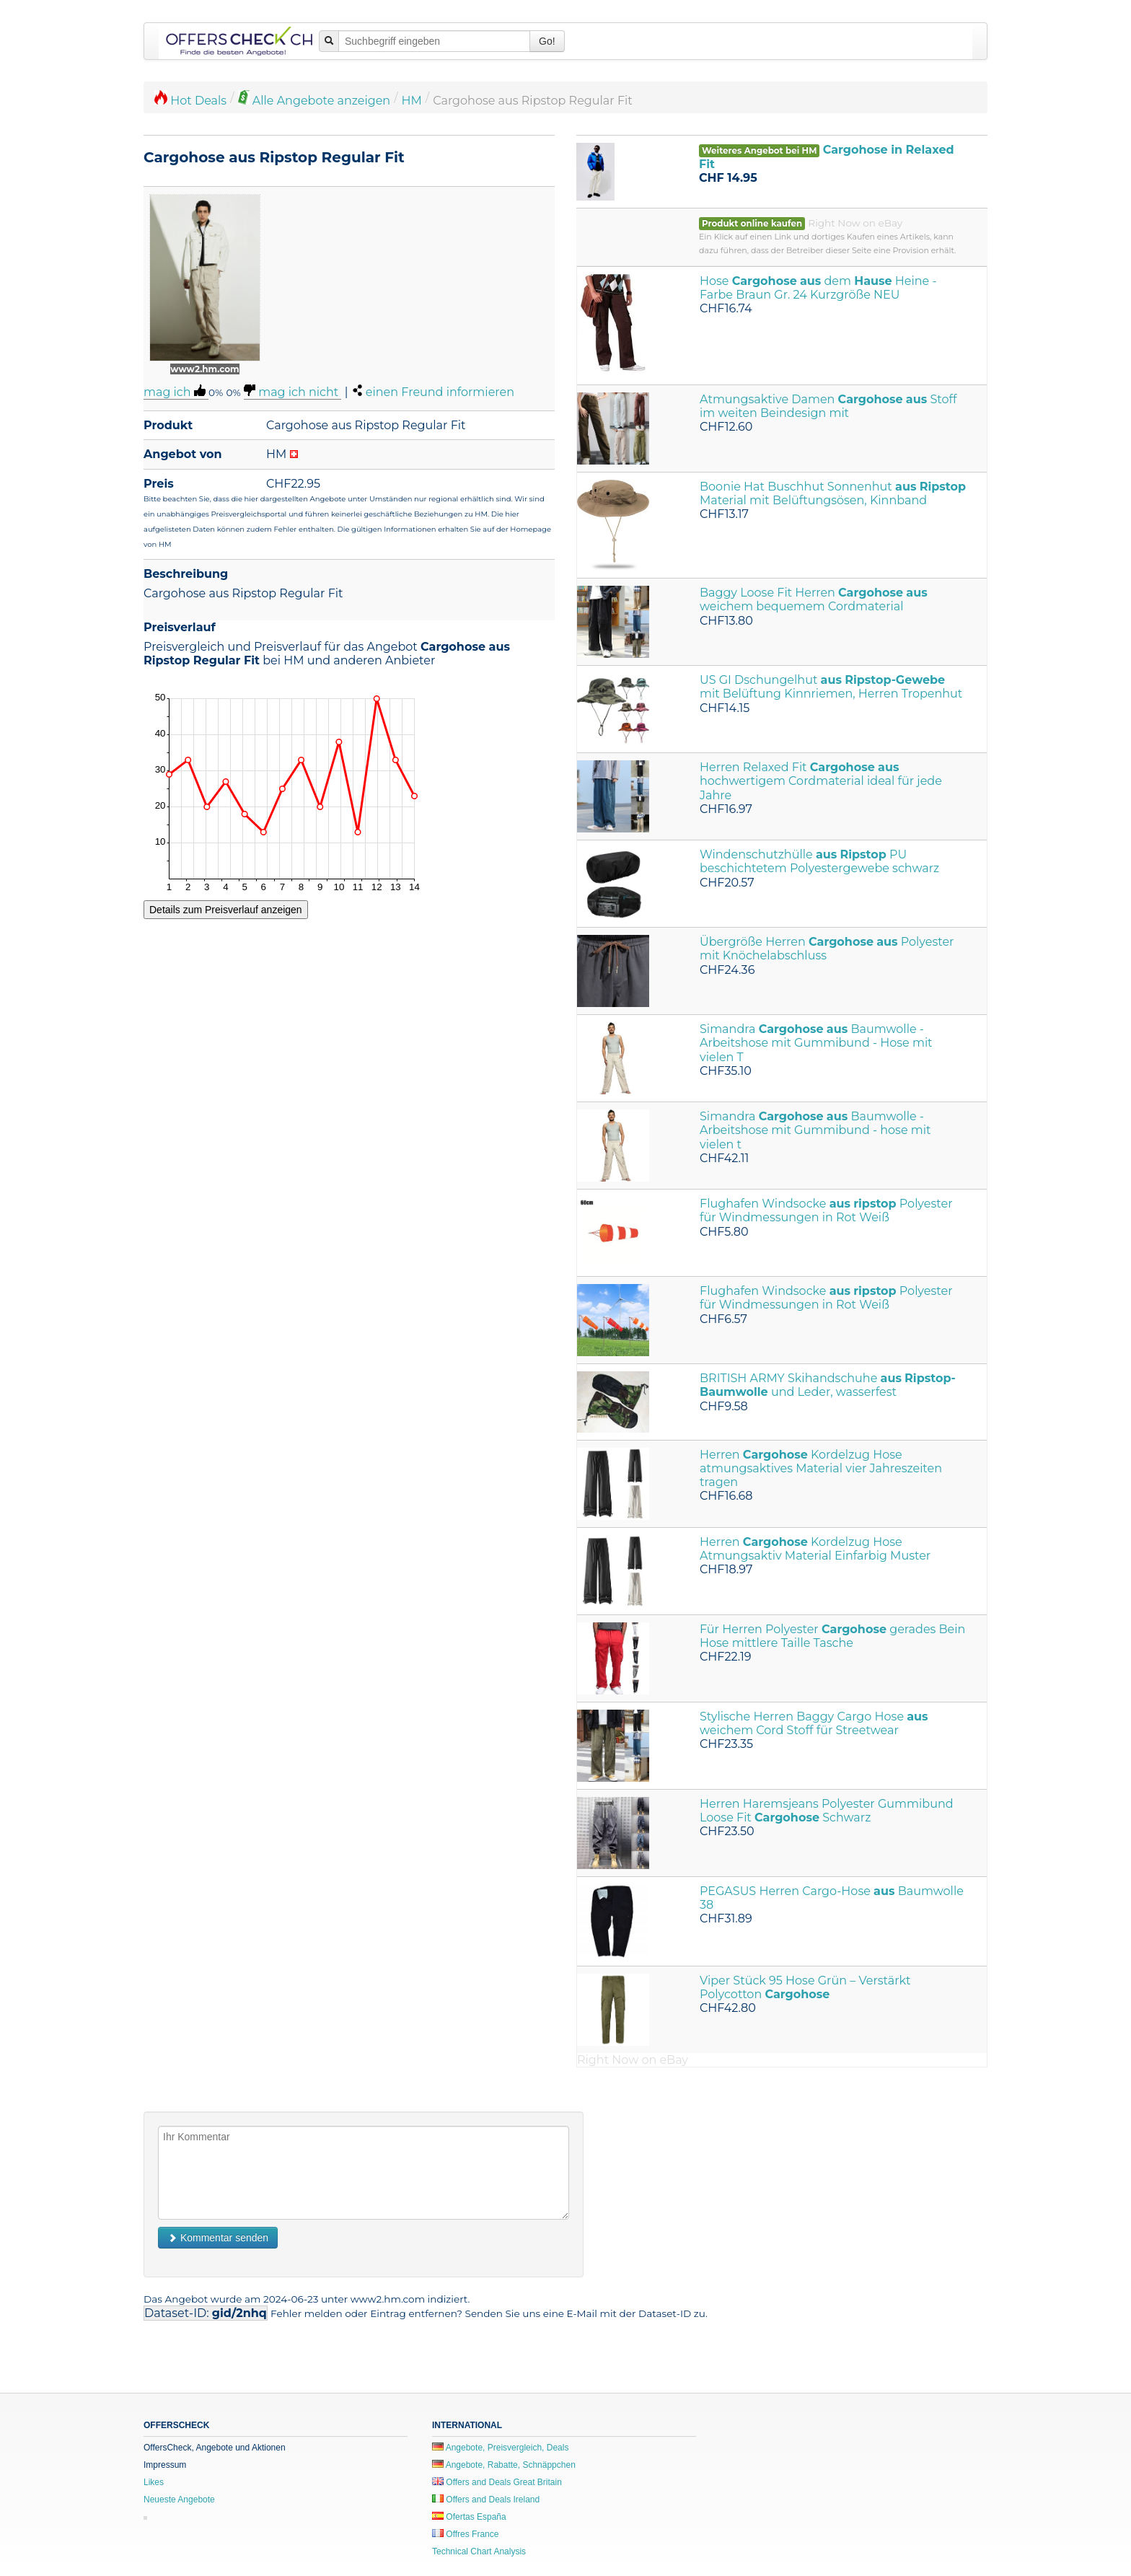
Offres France (465, 2534)
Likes (154, 2482)
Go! (547, 41)
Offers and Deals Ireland (486, 2499)
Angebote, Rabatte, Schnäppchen (504, 2465)
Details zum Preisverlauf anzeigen (225, 909)
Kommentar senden (217, 2237)
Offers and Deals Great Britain (497, 2482)
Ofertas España (469, 2517)
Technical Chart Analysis (479, 2551)
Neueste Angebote (179, 2499)
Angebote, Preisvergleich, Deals (500, 2448)
